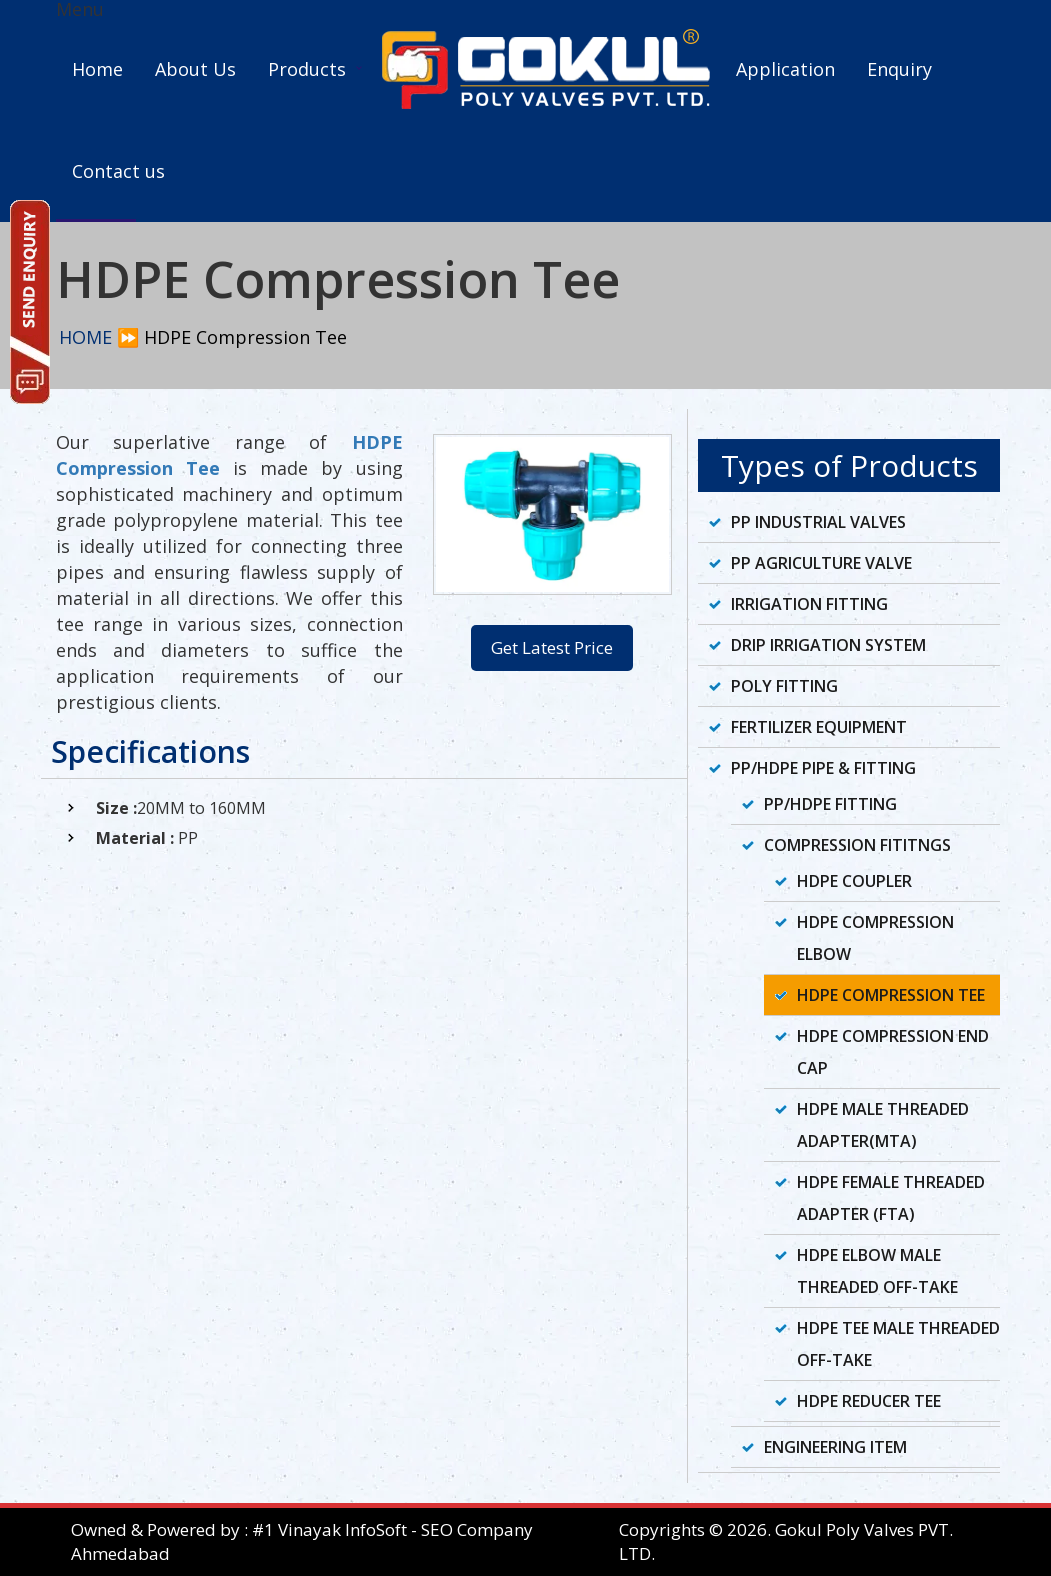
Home (97, 69)
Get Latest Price (552, 647)
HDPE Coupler (854, 881)
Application (785, 69)
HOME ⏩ (99, 337)
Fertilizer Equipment (819, 727)
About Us (195, 69)
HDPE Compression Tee (891, 995)
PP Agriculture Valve (821, 563)
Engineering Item (835, 1447)
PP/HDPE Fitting (830, 804)
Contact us (118, 171)
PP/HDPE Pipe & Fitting (823, 768)
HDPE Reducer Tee (869, 1401)
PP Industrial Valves (818, 522)
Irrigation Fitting (809, 604)
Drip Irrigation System (828, 645)
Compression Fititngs (857, 845)
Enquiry (899, 69)
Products (307, 69)
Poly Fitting (784, 686)
